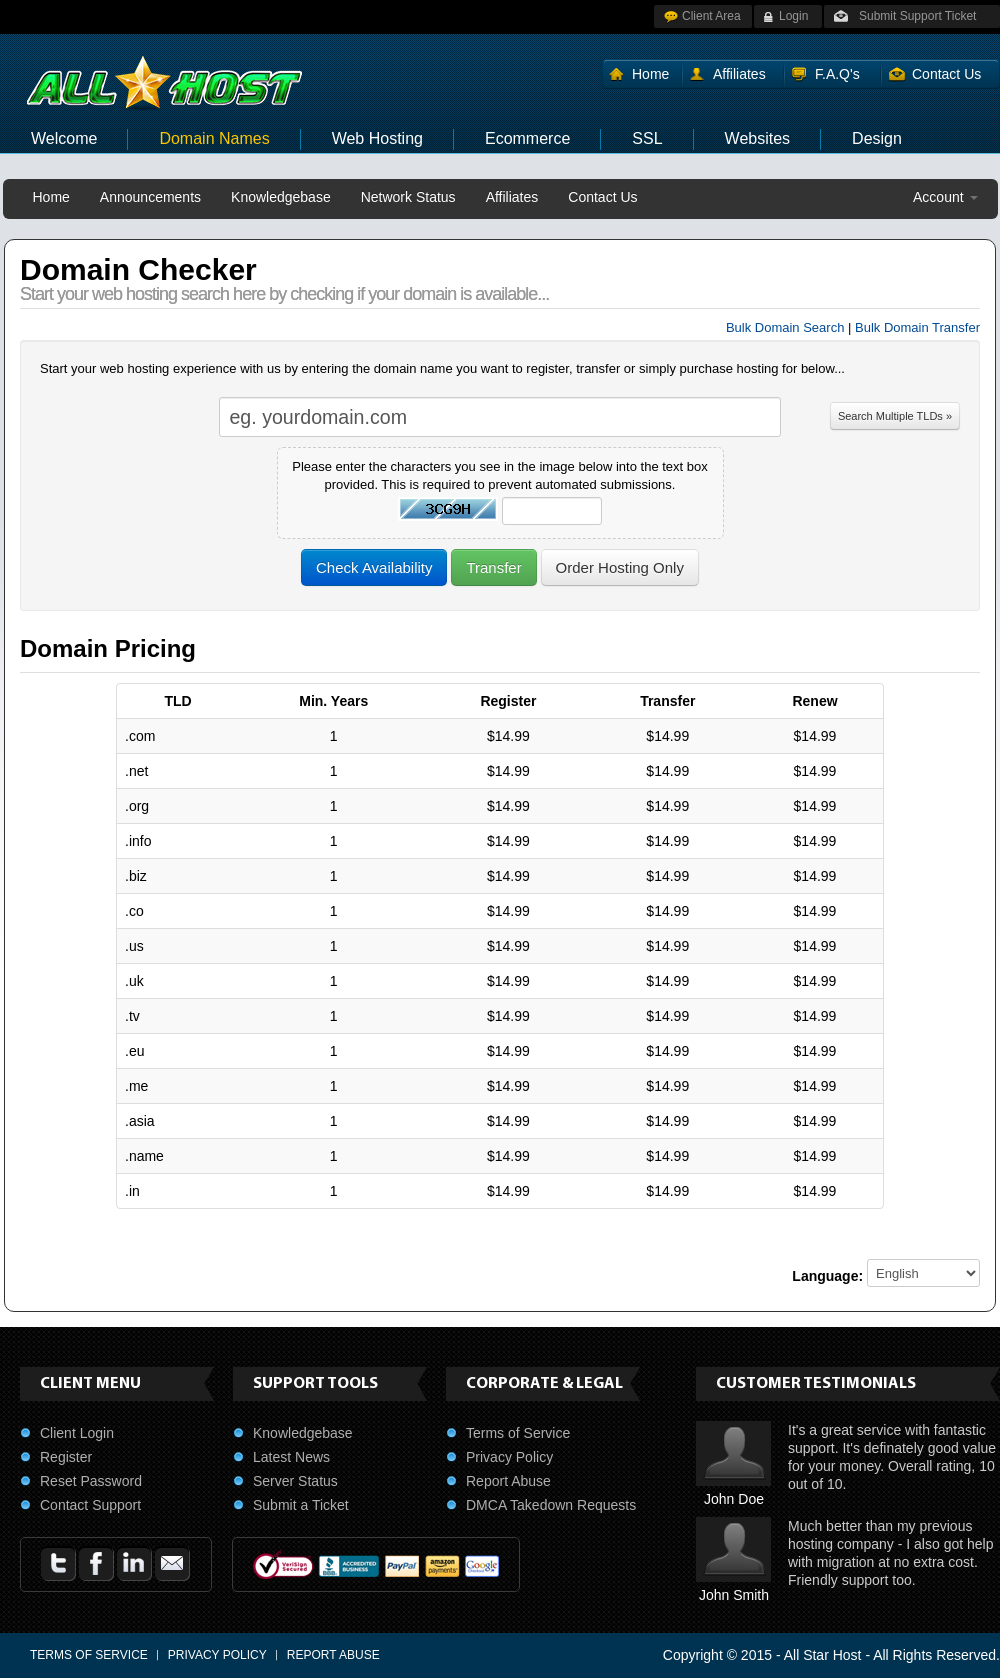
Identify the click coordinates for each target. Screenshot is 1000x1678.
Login (793, 16)
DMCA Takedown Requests (551, 1505)
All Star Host (823, 1655)
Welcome (64, 138)
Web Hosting (377, 138)
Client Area (711, 16)
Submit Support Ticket (917, 16)
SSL (647, 138)
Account (945, 197)
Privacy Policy (509, 1457)
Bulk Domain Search (785, 327)
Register (66, 1457)
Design (877, 138)
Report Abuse (508, 1481)
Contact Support (90, 1505)
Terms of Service (518, 1433)
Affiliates (739, 74)
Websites (758, 138)
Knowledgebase (281, 197)
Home (650, 74)
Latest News (291, 1457)
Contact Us (946, 74)
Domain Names (214, 138)
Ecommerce (527, 138)
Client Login (77, 1433)
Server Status (295, 1481)
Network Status (408, 197)
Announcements (150, 197)
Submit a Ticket (301, 1505)
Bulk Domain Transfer (917, 327)
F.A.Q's (837, 74)
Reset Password (91, 1481)
